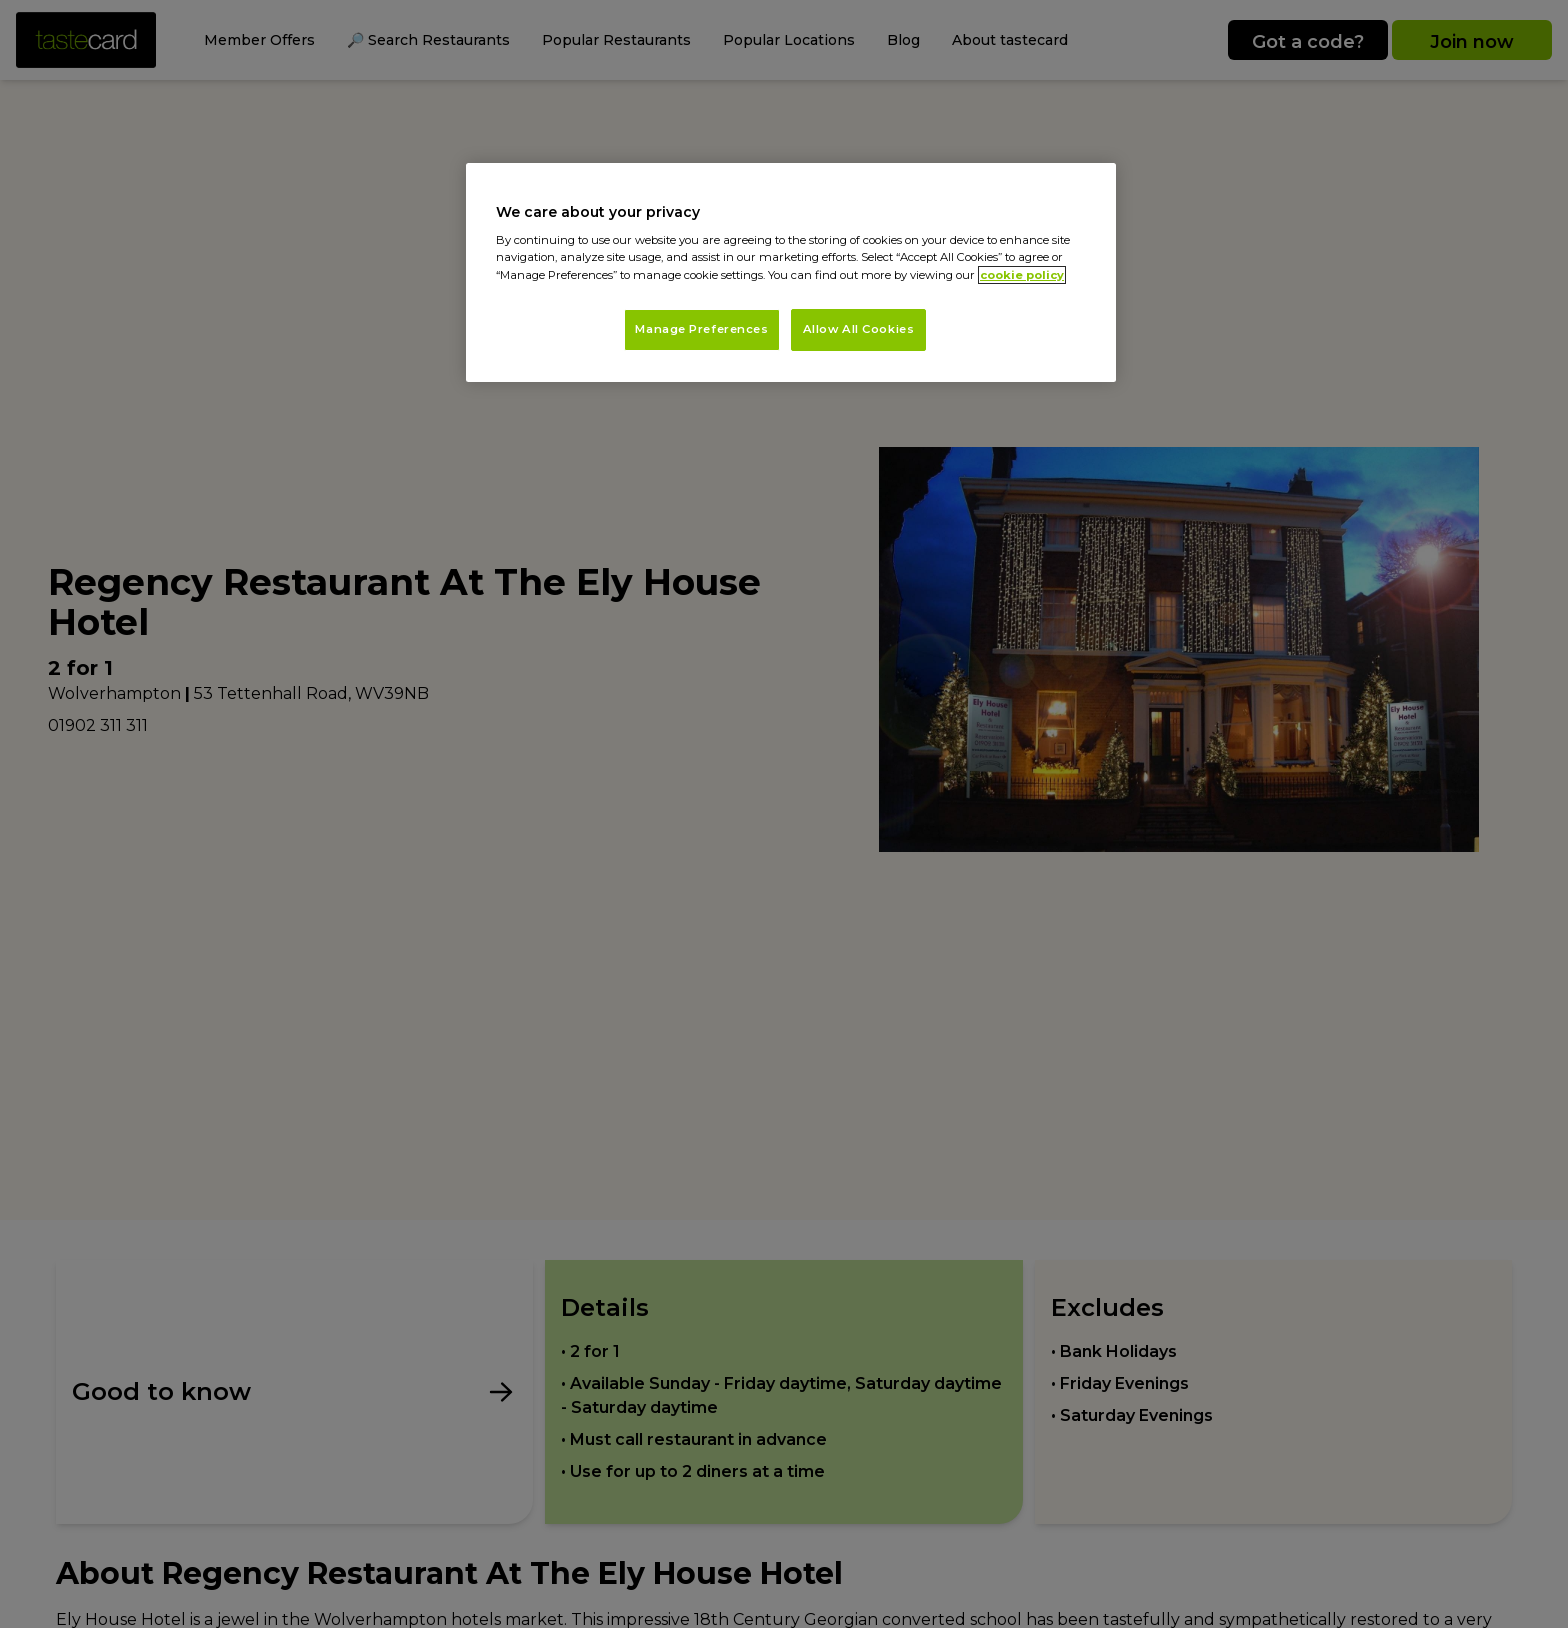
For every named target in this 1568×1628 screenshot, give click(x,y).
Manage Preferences (701, 329)
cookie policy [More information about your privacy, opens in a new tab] (1022, 275)
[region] (791, 272)
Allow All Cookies (859, 329)
